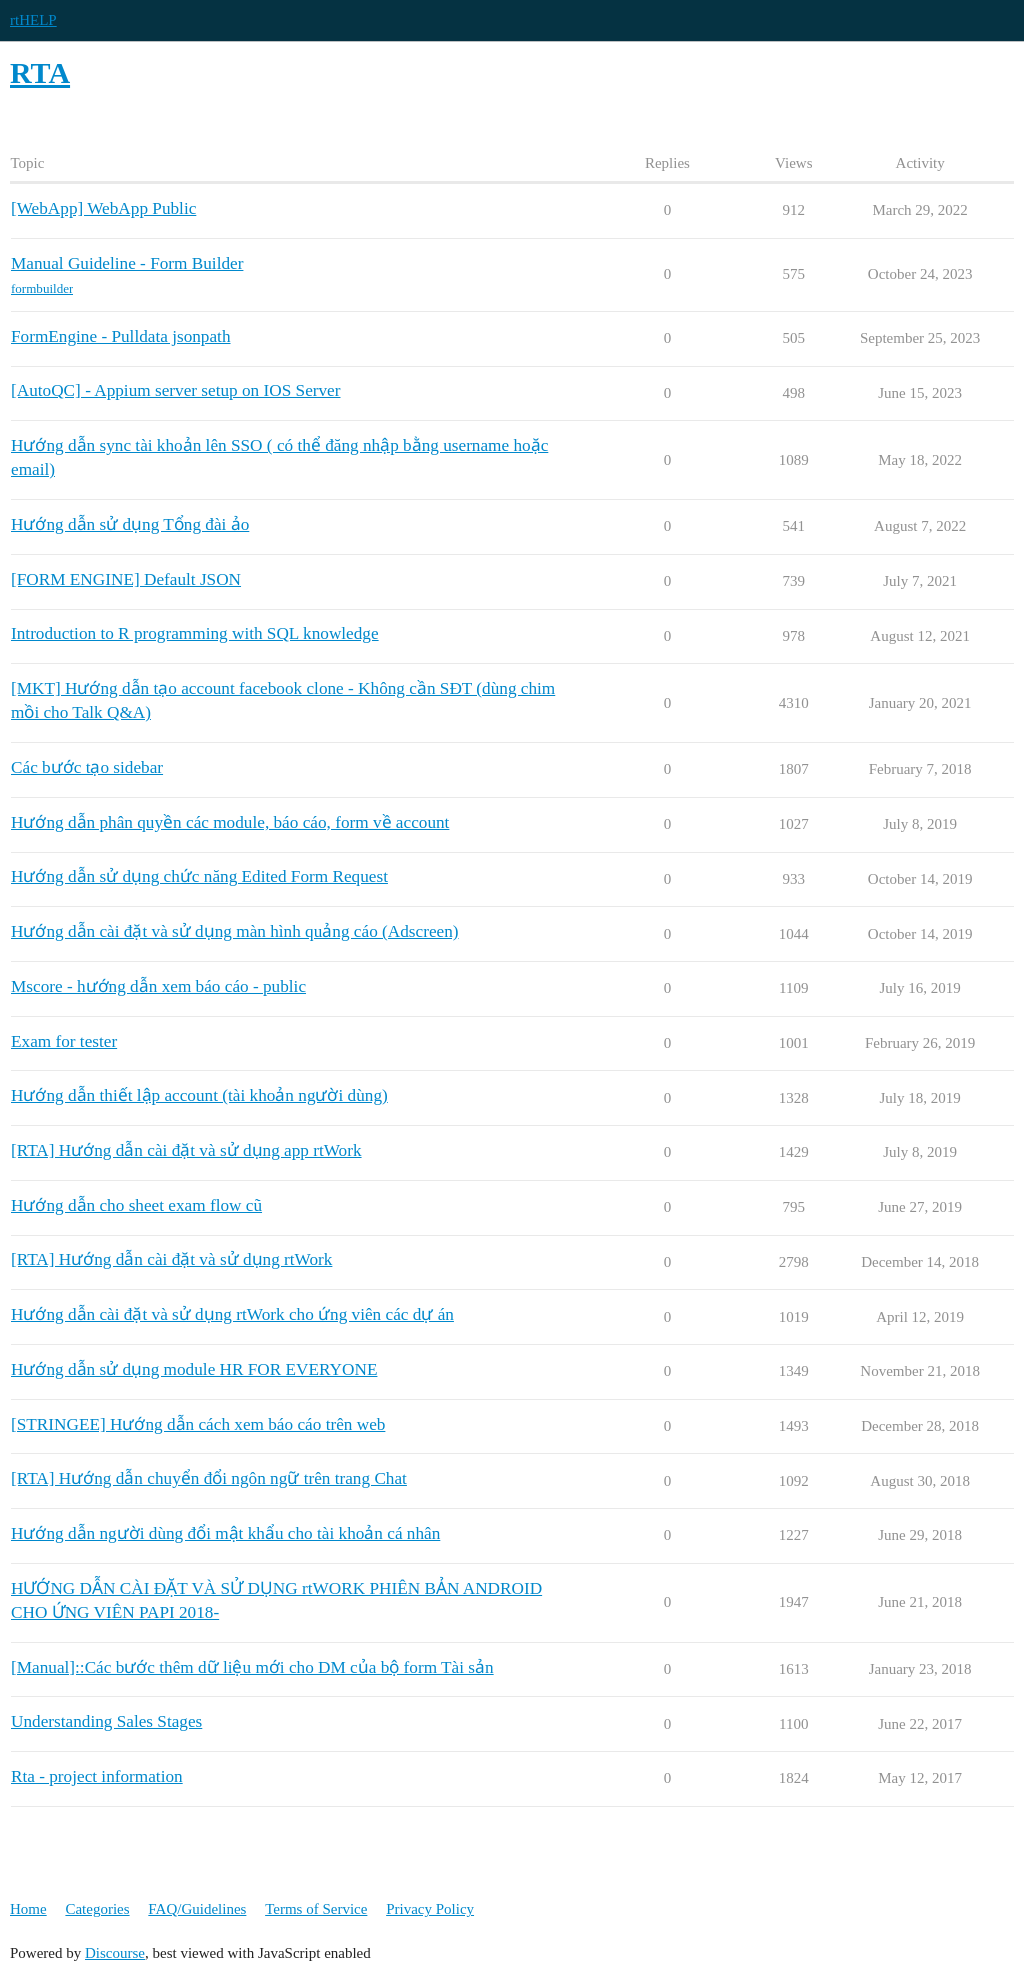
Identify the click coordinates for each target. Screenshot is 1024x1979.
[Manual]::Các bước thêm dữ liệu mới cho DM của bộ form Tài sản (252, 1667)
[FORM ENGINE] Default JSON (126, 579)
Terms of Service (316, 1909)
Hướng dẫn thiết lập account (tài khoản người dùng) (199, 1095)
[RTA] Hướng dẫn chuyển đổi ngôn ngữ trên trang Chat (209, 1478)
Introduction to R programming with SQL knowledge (195, 633)
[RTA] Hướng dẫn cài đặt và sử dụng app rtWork (186, 1150)
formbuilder (42, 288)
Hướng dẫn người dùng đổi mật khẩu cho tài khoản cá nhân (225, 1533)
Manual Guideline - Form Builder (127, 263)
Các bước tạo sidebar (87, 767)
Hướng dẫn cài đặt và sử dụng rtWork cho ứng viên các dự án (232, 1314)
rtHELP (33, 20)
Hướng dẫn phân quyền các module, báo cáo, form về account (230, 822)
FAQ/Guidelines (197, 1909)
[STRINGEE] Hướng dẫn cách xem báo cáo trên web (198, 1424)
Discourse (115, 1953)
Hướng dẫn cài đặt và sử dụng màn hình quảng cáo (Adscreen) (235, 931)
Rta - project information (97, 1776)
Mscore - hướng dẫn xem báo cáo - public (158, 986)
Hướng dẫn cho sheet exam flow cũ (136, 1205)
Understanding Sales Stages (106, 1721)
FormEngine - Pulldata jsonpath (121, 336)
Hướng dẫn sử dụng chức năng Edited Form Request (199, 876)
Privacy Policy (430, 1909)
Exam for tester (64, 1041)
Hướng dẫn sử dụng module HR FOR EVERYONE (194, 1369)
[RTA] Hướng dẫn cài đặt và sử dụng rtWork (171, 1259)
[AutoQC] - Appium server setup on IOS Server (176, 390)
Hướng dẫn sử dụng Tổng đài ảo (130, 524)
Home (28, 1909)
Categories (97, 1909)
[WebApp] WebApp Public (103, 208)
